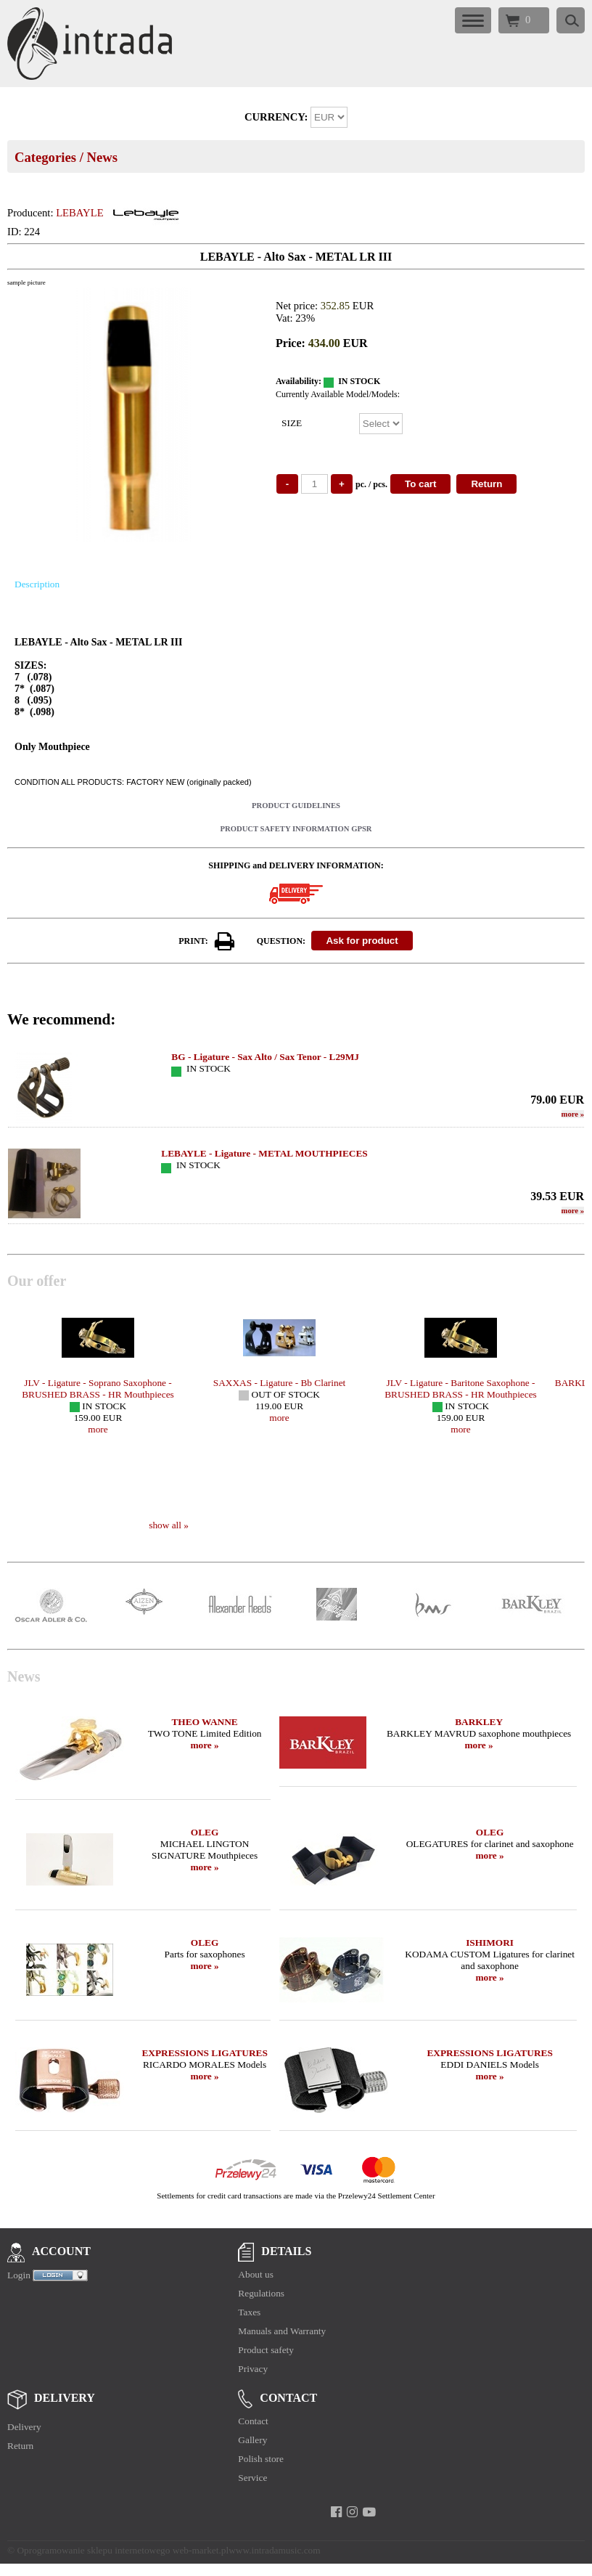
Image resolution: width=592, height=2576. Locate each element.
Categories (45, 157)
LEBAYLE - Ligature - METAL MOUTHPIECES (264, 1153)
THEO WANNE (204, 1721)
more (573, 1114)
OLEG (205, 1832)
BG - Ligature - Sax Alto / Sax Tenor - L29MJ (265, 1056)
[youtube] (369, 2512)
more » (204, 1745)
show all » (169, 1525)
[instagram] (352, 2512)
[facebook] (336, 2512)
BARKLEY (479, 1721)
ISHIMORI (490, 1942)
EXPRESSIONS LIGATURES (204, 2052)
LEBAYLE (79, 213)
